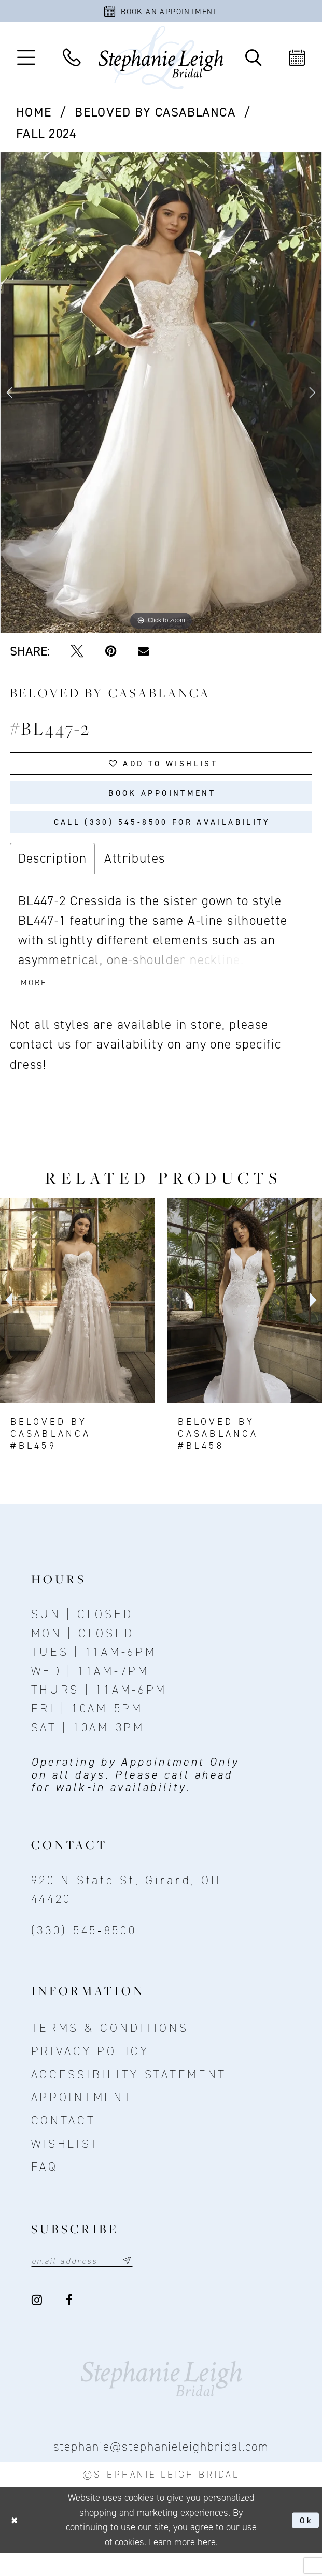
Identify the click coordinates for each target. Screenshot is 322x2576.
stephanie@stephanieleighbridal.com (161, 2470)
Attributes (134, 875)
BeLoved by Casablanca (155, 115)
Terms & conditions (110, 2048)
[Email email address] (91, 2282)
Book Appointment (162, 803)
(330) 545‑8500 (84, 1951)
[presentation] (77, 1320)
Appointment (82, 2118)
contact (63, 2141)
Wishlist (65, 2164)
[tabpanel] (161, 396)
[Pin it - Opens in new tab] (111, 655)
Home (34, 115)
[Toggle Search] (253, 61)
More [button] (36, 1003)
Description (52, 875)
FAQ (44, 2187)
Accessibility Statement (129, 2094)
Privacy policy (90, 2071)
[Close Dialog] (16, 2543)
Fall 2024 (46, 136)
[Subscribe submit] (143, 2282)
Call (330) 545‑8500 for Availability (162, 837)
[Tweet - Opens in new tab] (77, 655)
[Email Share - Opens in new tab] (143, 655)
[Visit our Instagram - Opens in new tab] (38, 2323)
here (207, 2564)
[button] (26, 61)
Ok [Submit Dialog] (305, 2543)
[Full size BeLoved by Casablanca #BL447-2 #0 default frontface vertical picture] (161, 396)
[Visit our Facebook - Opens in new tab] (70, 2323)
